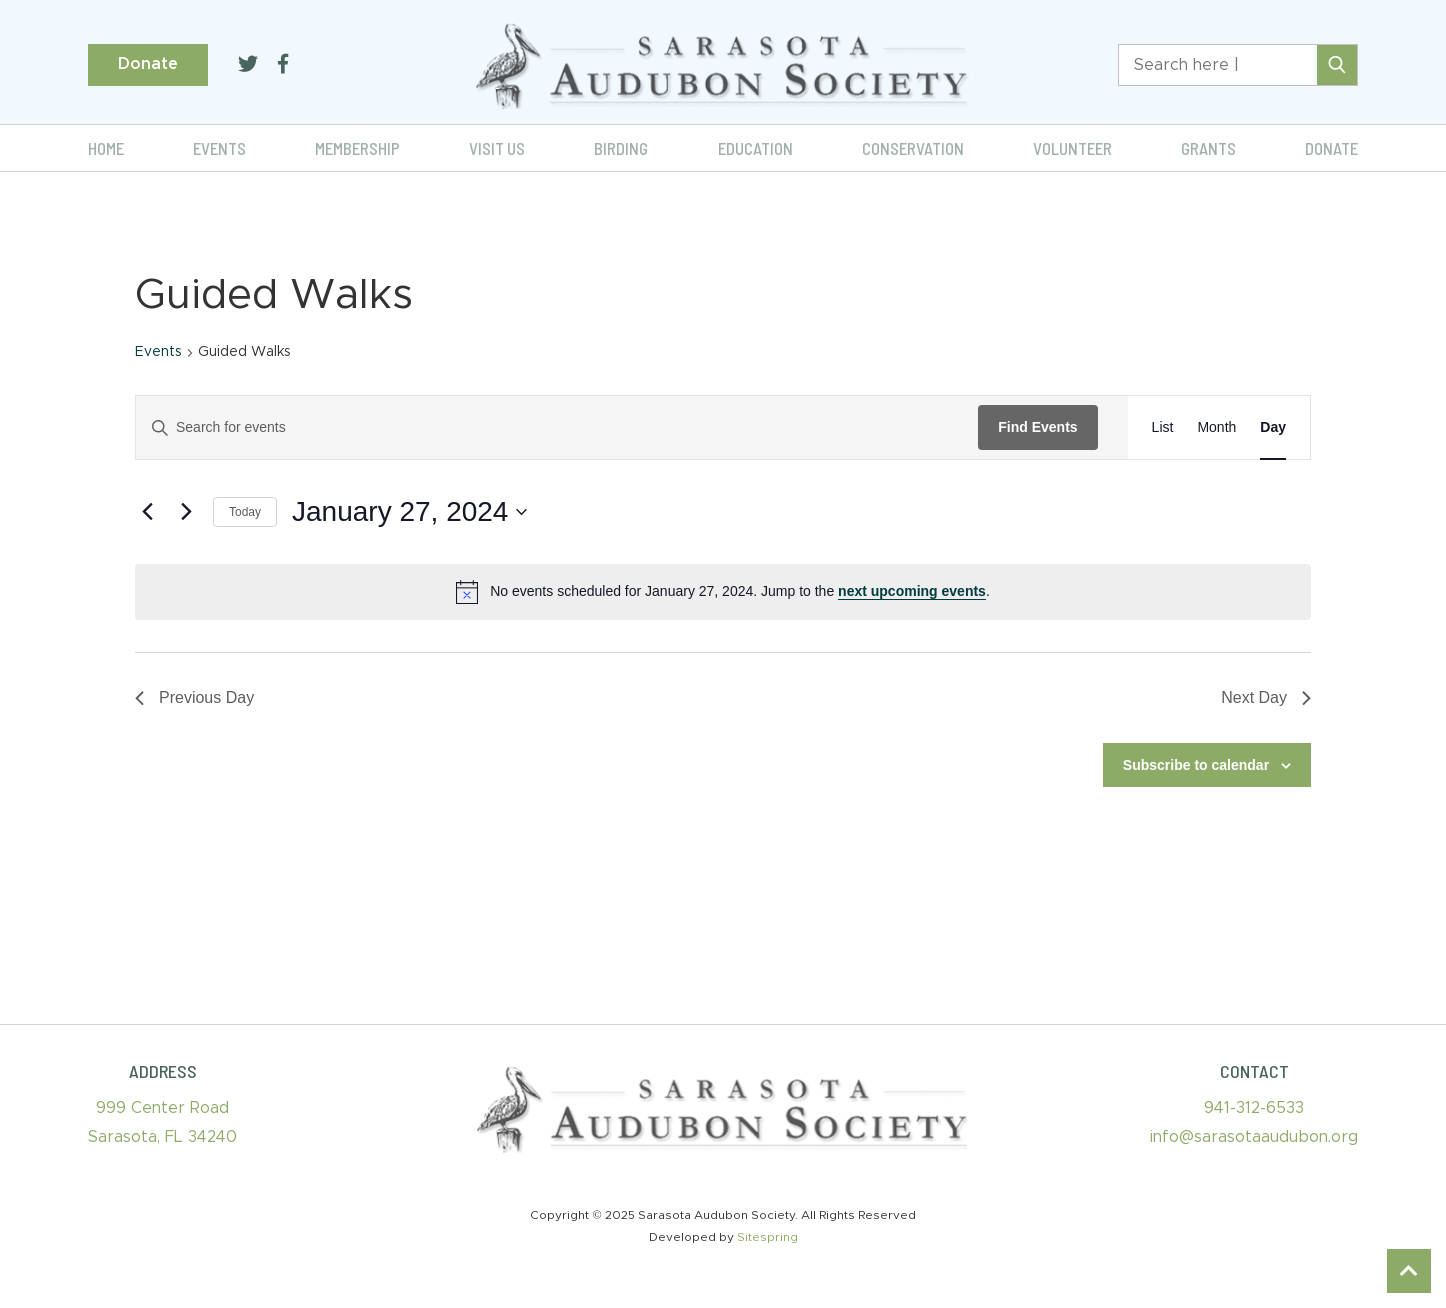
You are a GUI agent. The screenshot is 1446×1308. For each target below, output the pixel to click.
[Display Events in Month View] (1216, 427)
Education (755, 148)
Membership (357, 148)
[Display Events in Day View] (1273, 427)
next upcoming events (912, 591)
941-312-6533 (1254, 1108)
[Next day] (186, 512)
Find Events (1037, 427)
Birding (621, 148)
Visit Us (497, 148)
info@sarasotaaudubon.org (1254, 1137)
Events (219, 148)
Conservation (913, 148)
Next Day (1266, 697)
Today (245, 512)
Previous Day (194, 697)
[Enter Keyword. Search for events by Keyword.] (557, 427)
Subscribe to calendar (1196, 765)
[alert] (723, 592)
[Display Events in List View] (1163, 427)
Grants (1208, 148)
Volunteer (1072, 148)
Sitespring (767, 1237)
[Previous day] (147, 512)
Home (106, 148)
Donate (148, 64)
